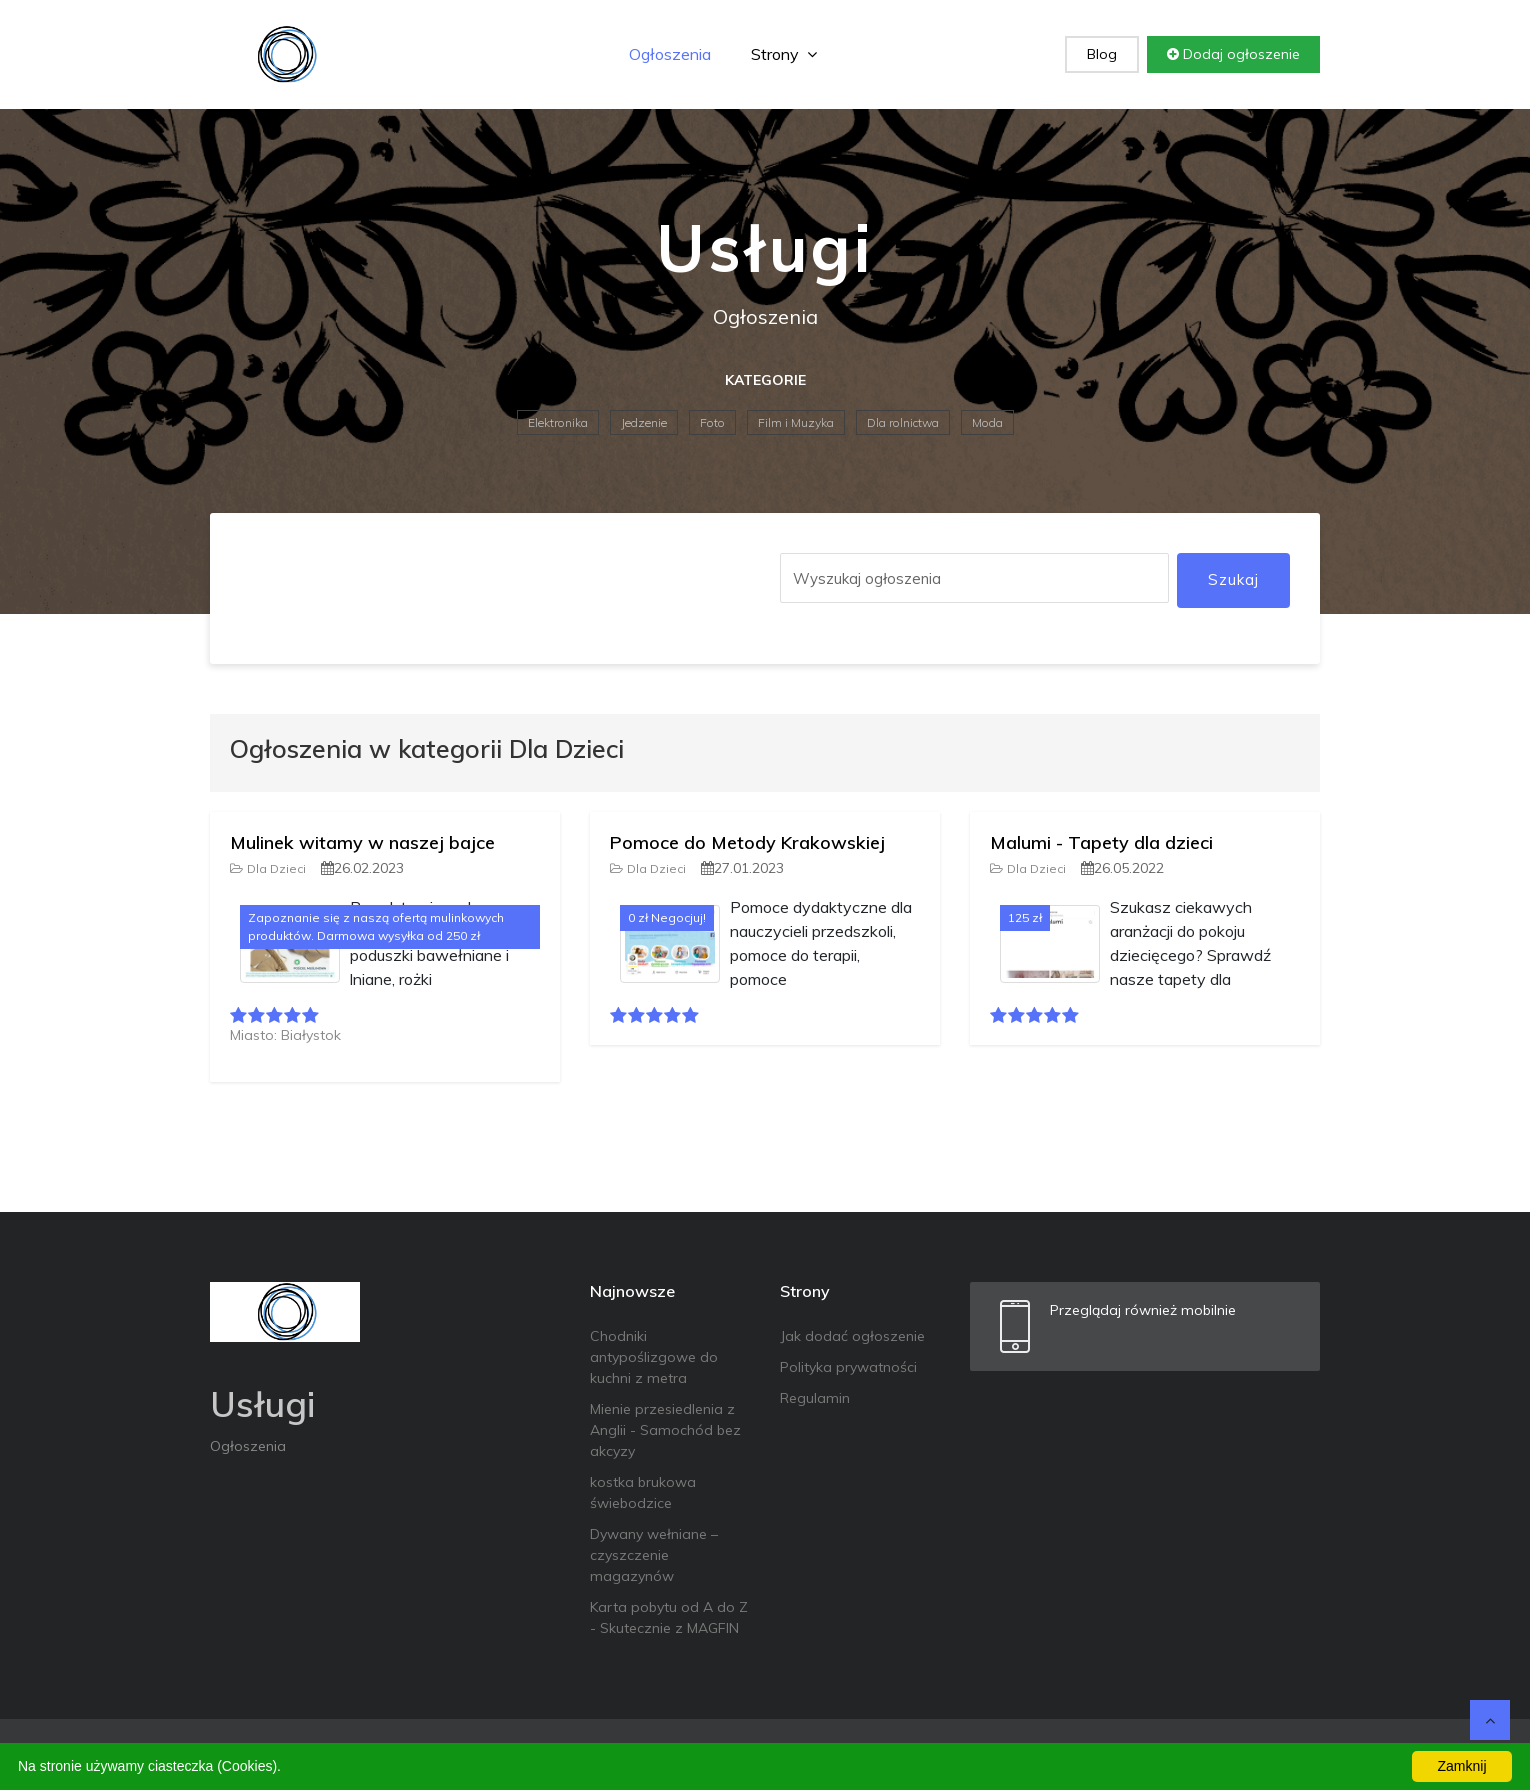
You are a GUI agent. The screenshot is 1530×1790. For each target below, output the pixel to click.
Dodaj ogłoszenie (1233, 54)
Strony (784, 54)
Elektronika (558, 422)
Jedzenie (644, 422)
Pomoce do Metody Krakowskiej (747, 842)
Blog (1102, 54)
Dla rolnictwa (903, 422)
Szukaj (1233, 579)
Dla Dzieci (268, 868)
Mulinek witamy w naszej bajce (362, 842)
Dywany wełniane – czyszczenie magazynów (654, 1555)
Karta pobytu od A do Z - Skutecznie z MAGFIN (669, 1617)
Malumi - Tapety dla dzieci (1101, 842)
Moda (987, 422)
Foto (712, 422)
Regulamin (815, 1398)
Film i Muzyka (796, 422)
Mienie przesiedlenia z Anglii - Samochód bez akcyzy (665, 1430)
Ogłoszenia (670, 54)
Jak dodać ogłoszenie (852, 1336)
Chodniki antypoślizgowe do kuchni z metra (654, 1357)
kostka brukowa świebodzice (643, 1492)
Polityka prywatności (848, 1367)
